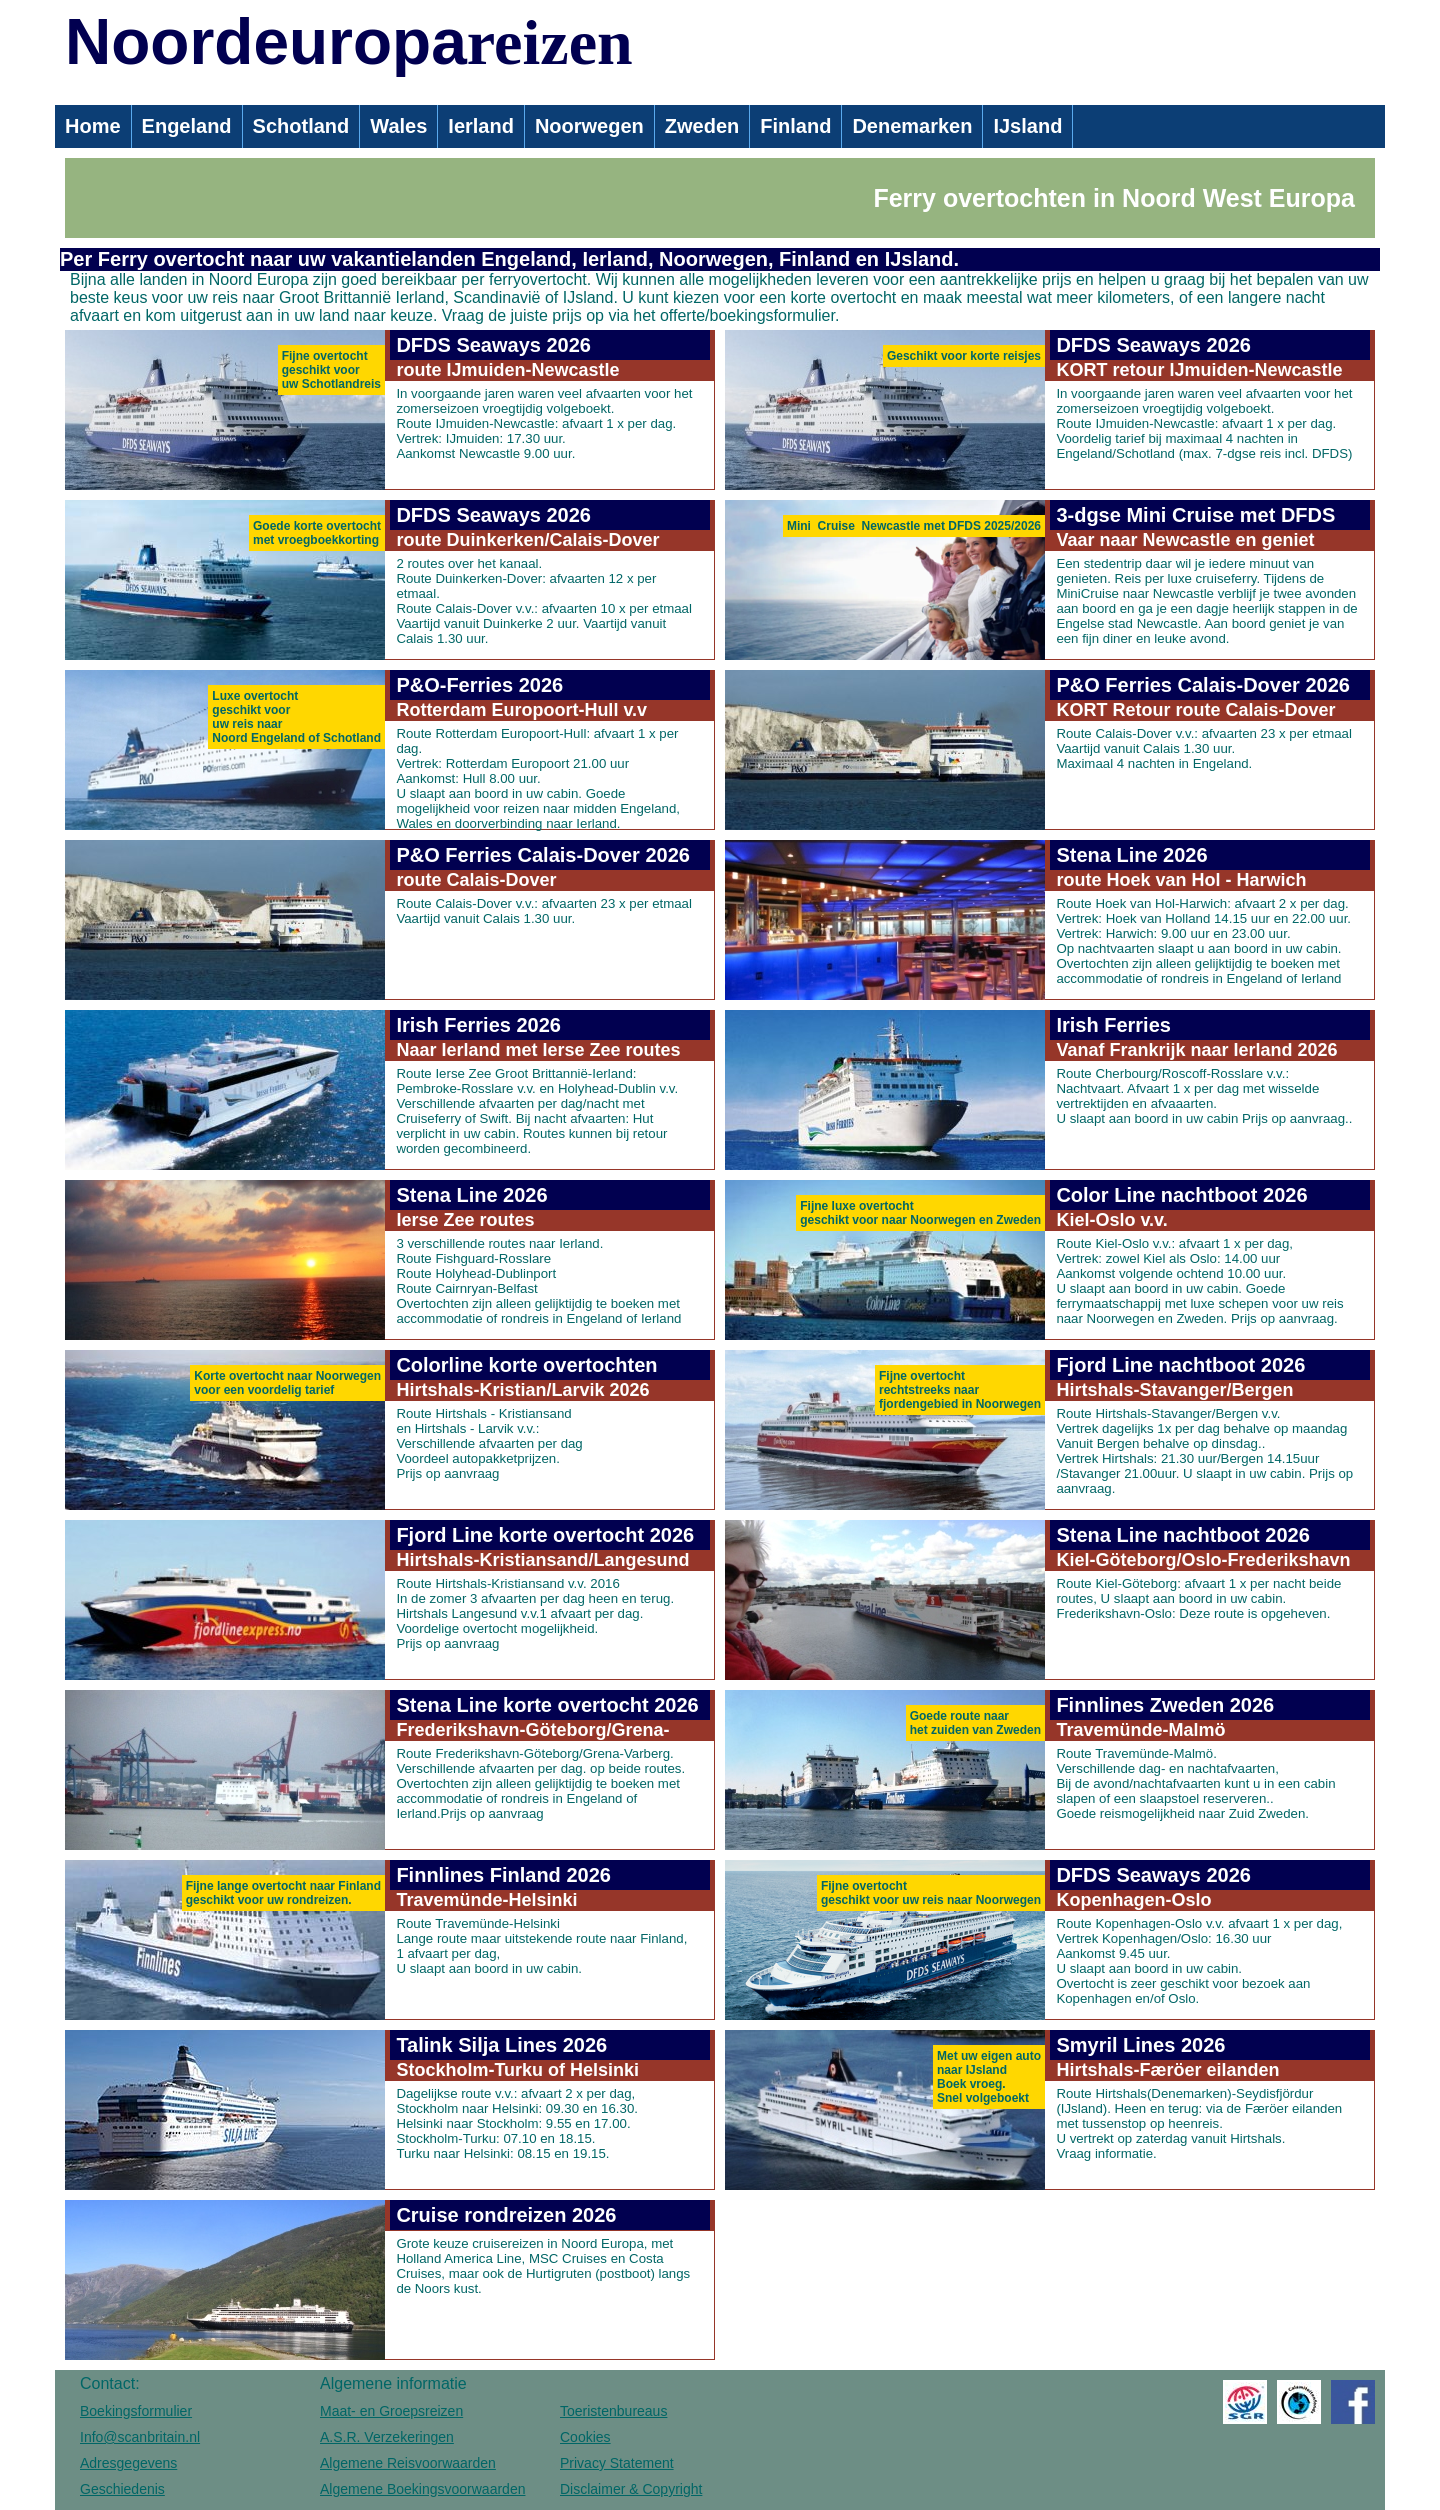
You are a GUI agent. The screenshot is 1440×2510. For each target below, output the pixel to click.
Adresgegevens (128, 2463)
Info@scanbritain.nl (140, 2437)
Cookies (585, 2437)
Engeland (187, 126)
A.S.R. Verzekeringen (387, 2437)
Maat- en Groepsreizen (391, 2411)
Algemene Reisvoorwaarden (408, 2463)
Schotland (301, 126)
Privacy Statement (617, 2463)
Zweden (702, 126)
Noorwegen (589, 126)
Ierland (481, 126)
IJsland (1027, 126)
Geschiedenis (122, 2489)
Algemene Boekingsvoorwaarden (422, 2489)
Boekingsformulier (136, 2411)
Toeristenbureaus (613, 2411)
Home (93, 126)
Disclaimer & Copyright (631, 2489)
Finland (795, 126)
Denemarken (912, 126)
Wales (398, 126)
